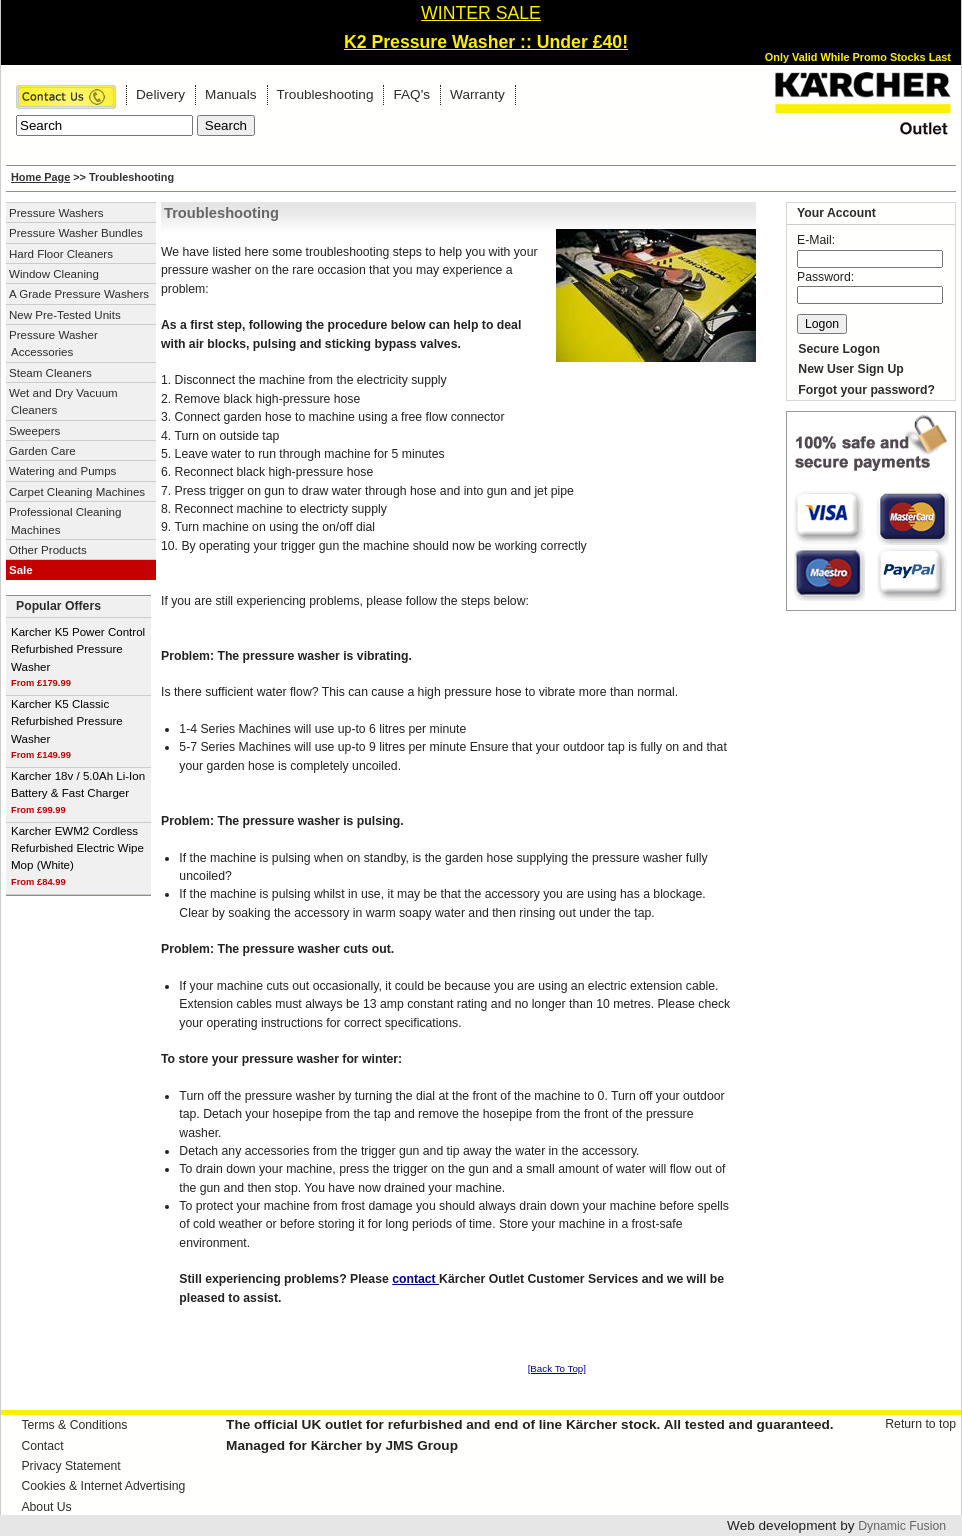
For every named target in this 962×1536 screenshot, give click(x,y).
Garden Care (42, 451)
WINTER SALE (481, 13)
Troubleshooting (325, 94)
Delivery (160, 94)
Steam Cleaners (50, 373)
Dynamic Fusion (902, 1526)
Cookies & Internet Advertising (103, 1486)
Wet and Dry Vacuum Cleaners (63, 401)
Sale (21, 570)
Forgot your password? (866, 390)
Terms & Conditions (74, 1425)
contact (415, 1279)
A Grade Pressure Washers (79, 294)
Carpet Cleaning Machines (77, 492)
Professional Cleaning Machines (65, 520)
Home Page (40, 177)
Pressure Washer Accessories (53, 343)
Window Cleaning (54, 274)
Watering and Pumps (62, 471)
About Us (46, 1507)
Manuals (230, 94)
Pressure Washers (56, 213)
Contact (42, 1446)
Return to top (920, 1424)
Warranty (477, 94)
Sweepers (34, 431)
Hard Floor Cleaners (61, 254)
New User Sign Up (850, 369)
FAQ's (411, 94)
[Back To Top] (557, 1368)
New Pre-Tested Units (65, 315)
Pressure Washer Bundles (76, 233)
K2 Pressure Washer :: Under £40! (486, 42)
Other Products (48, 550)
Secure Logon (839, 349)
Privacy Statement (70, 1466)
